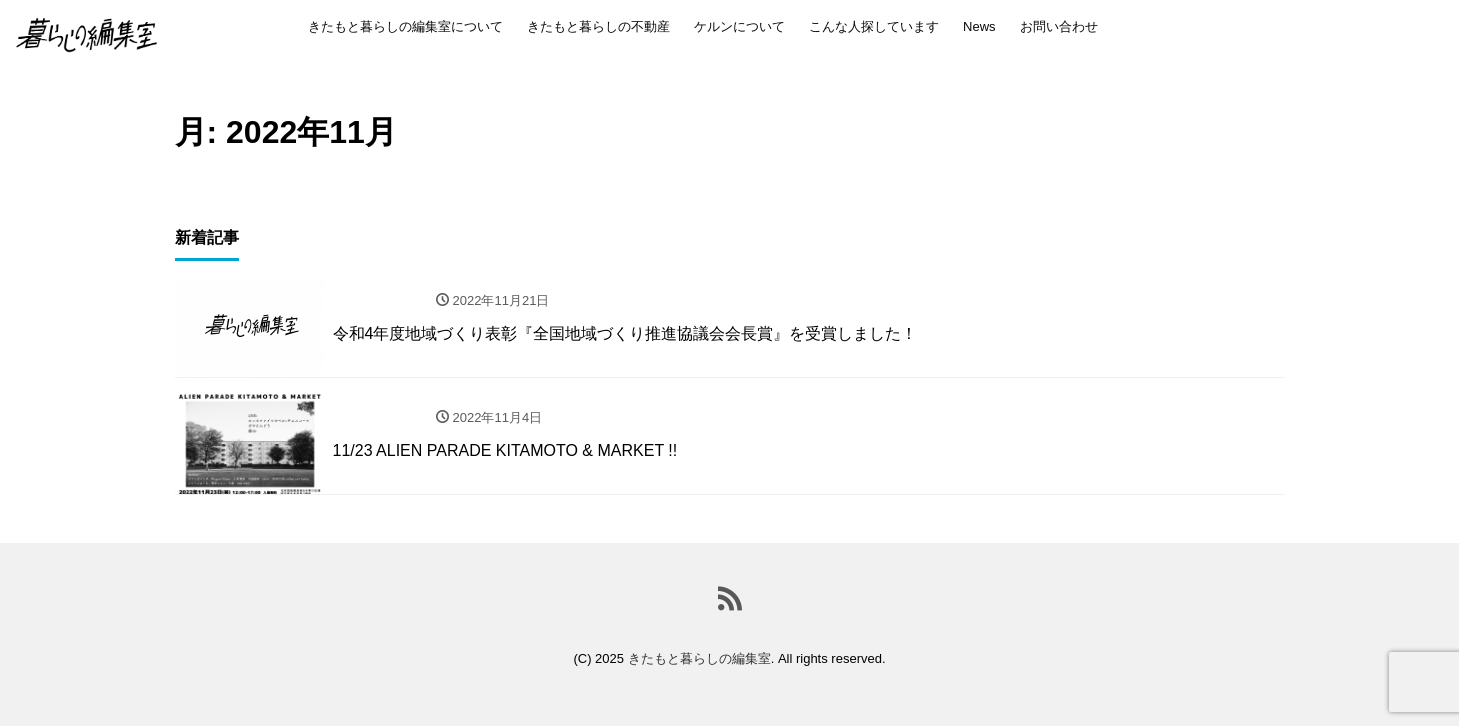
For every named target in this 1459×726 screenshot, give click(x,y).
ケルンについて (739, 26)
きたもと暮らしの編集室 (699, 658)
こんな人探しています (874, 26)
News (979, 26)
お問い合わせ (1059, 26)
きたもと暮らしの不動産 (598, 26)
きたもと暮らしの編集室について (405, 26)
